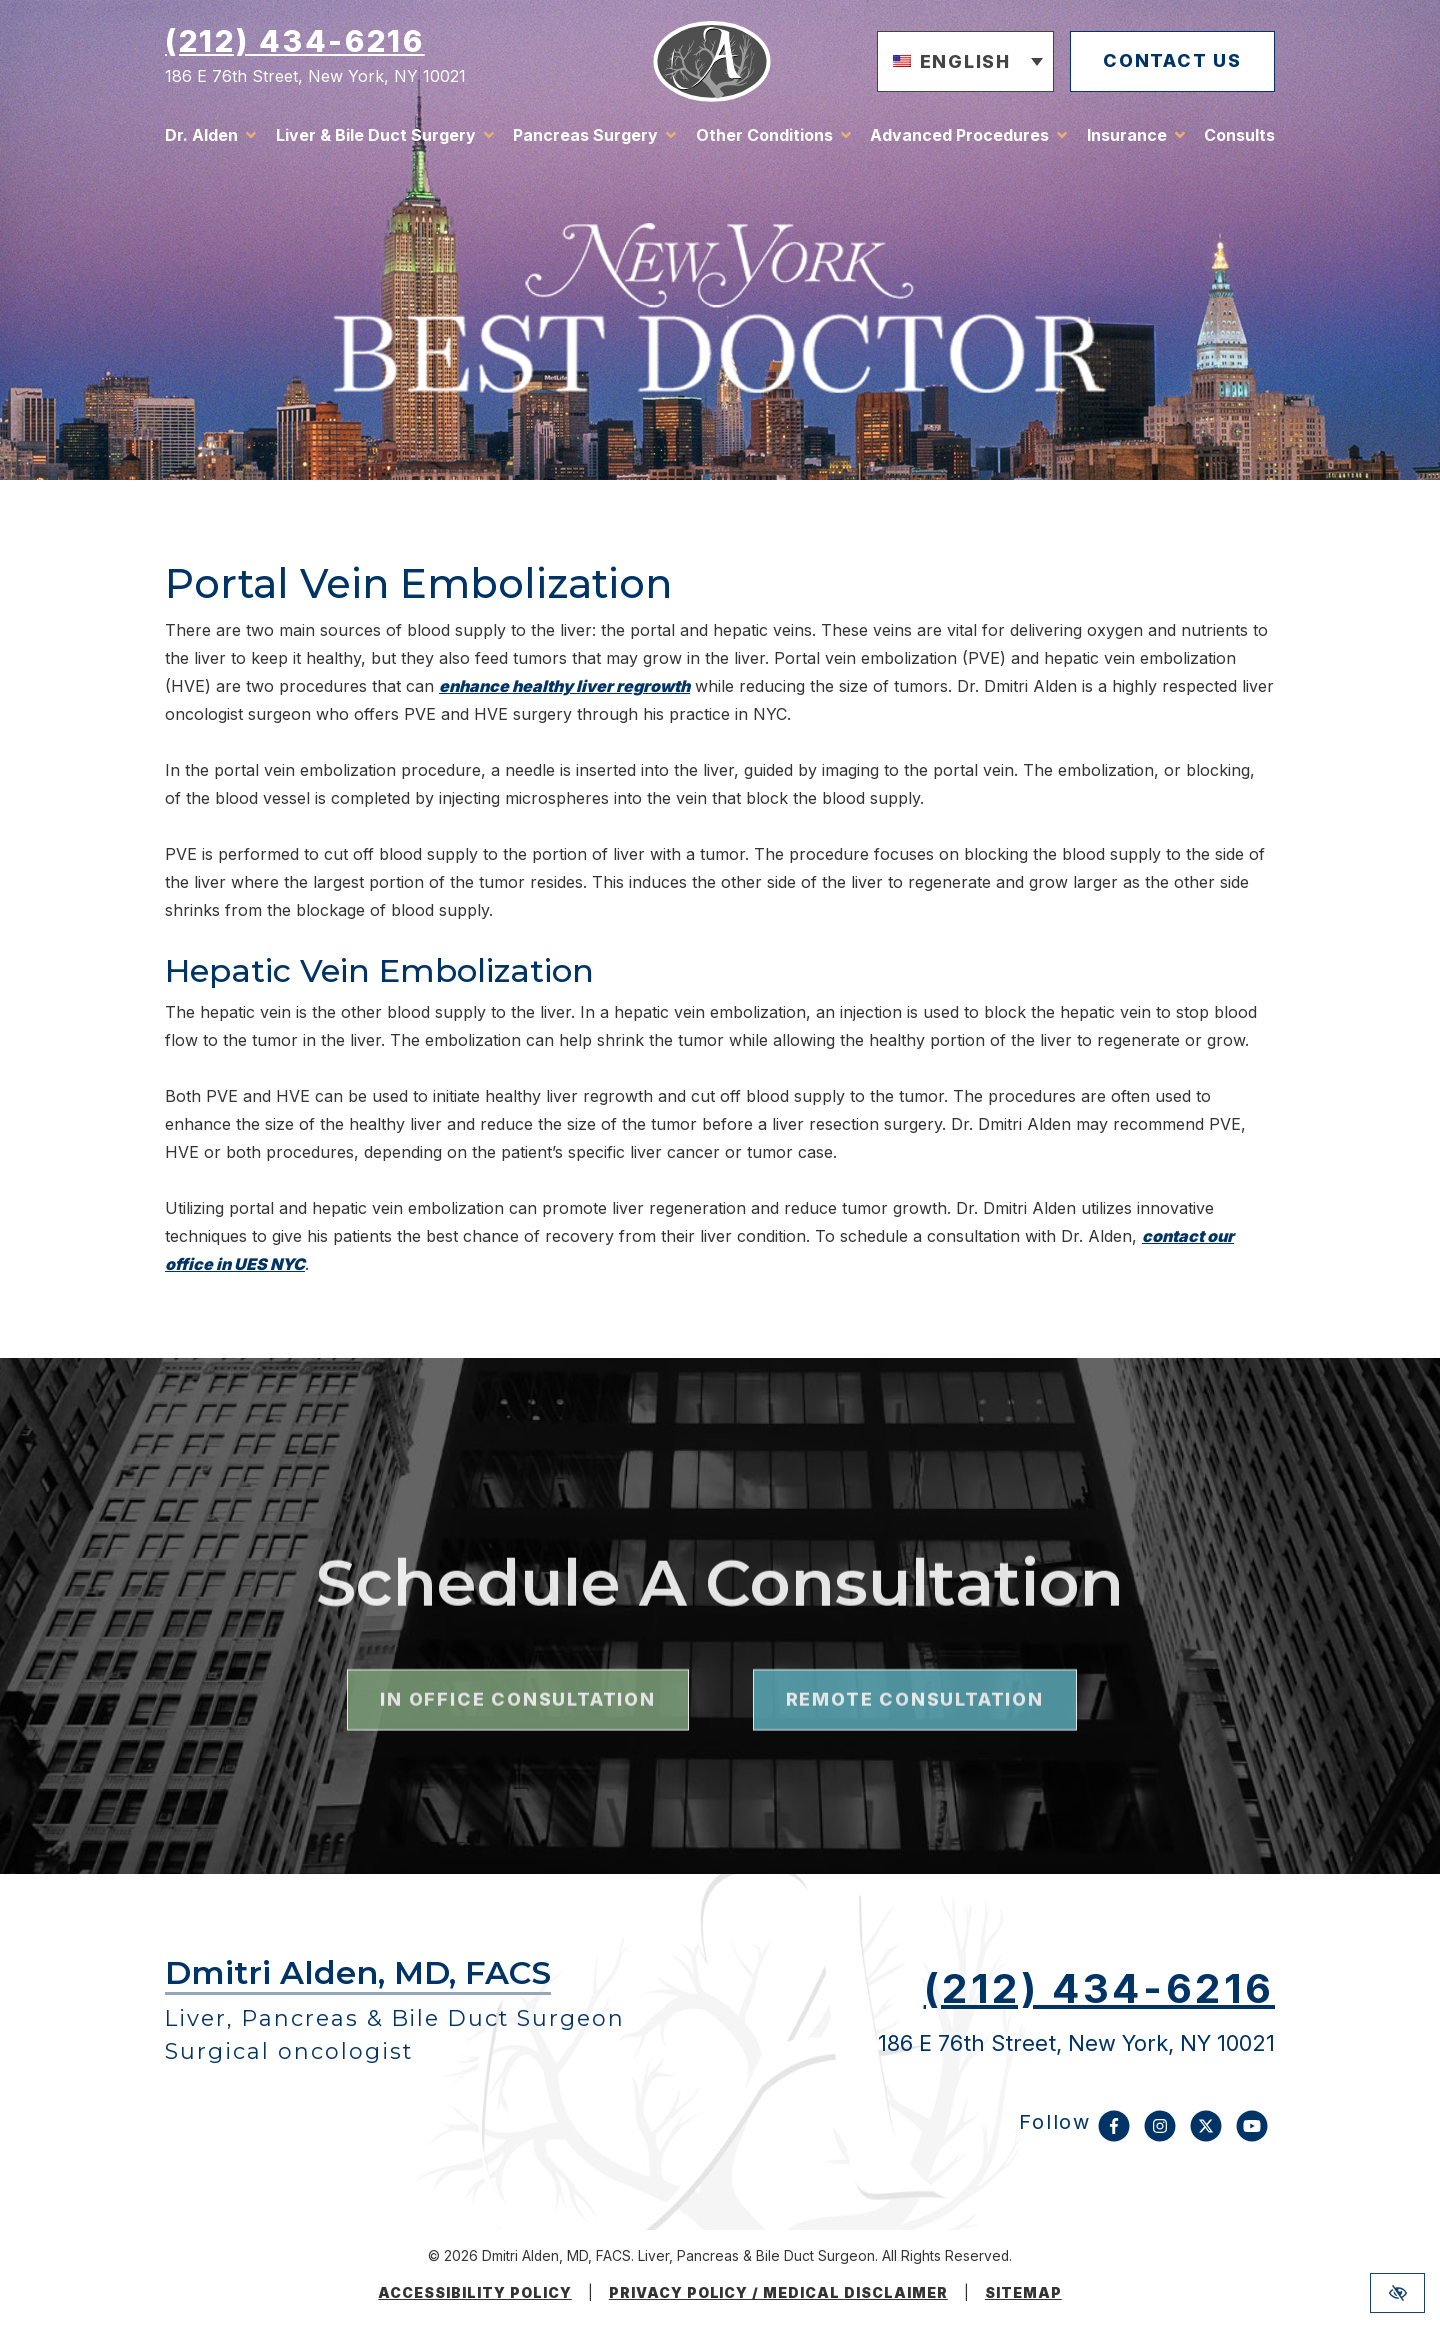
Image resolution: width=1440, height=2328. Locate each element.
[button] (966, 62)
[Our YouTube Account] (1252, 2136)
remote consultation (915, 1768)
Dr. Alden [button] (201, 135)
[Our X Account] (1206, 2136)
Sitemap (1023, 2293)
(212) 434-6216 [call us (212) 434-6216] (295, 41)
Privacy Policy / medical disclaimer (778, 2293)
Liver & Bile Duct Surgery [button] (376, 135)
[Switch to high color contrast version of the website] (1397, 2293)
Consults (1239, 135)
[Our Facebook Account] (1114, 2136)
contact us (1172, 60)
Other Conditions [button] (764, 135)
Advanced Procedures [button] (959, 135)
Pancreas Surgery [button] (585, 135)
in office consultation (517, 1768)
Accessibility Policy (475, 2293)
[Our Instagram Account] (1160, 2136)
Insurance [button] (1127, 135)
